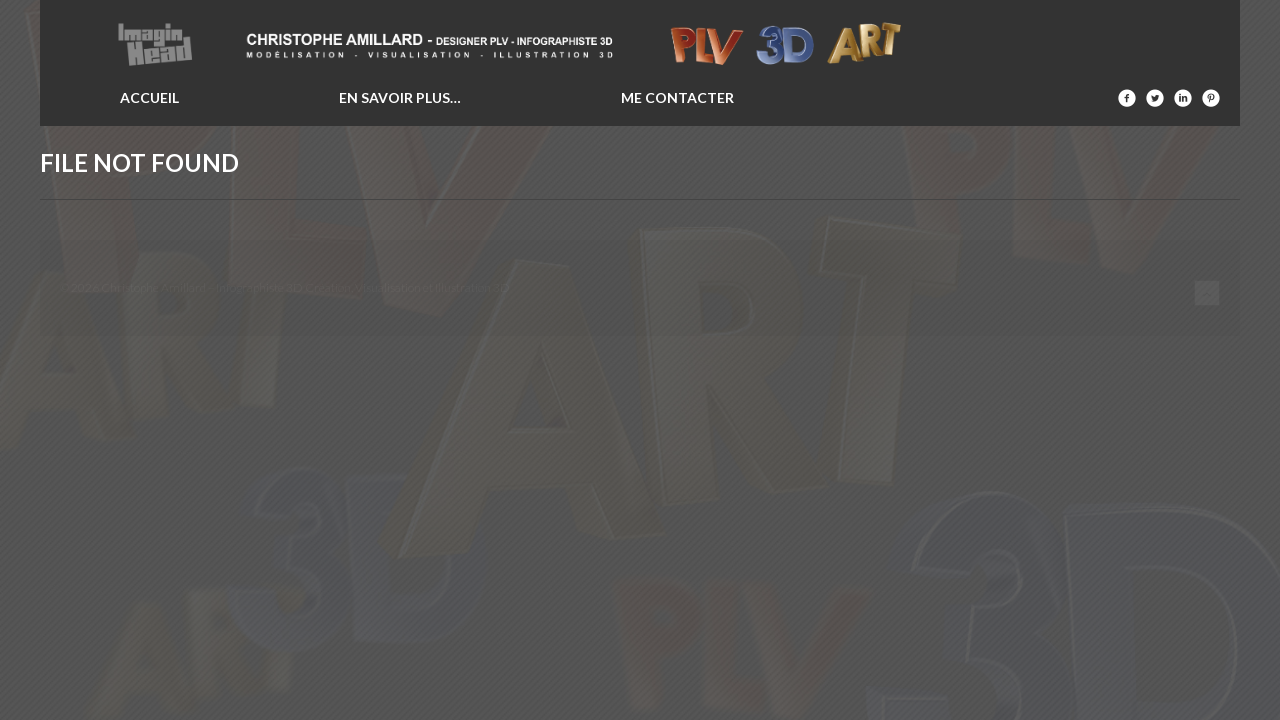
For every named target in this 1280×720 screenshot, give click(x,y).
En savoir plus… (400, 97)
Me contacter (677, 97)
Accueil (149, 97)
